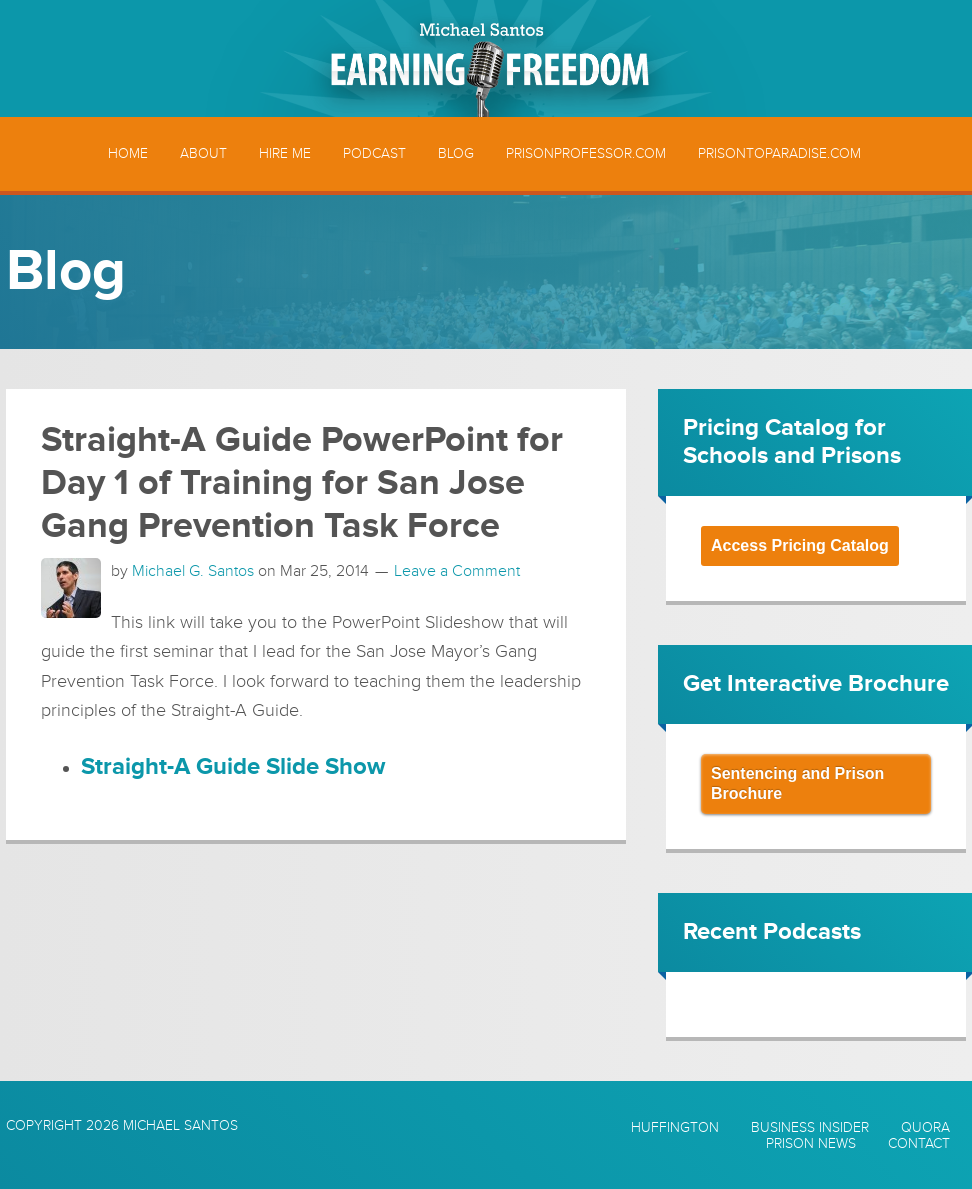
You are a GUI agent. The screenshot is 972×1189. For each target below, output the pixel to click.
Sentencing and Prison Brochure (797, 783)
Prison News (811, 1144)
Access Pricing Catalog (800, 545)
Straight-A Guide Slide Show (233, 766)
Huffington (675, 1128)
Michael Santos (180, 1125)
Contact (919, 1144)
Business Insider (810, 1128)
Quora (925, 1128)
